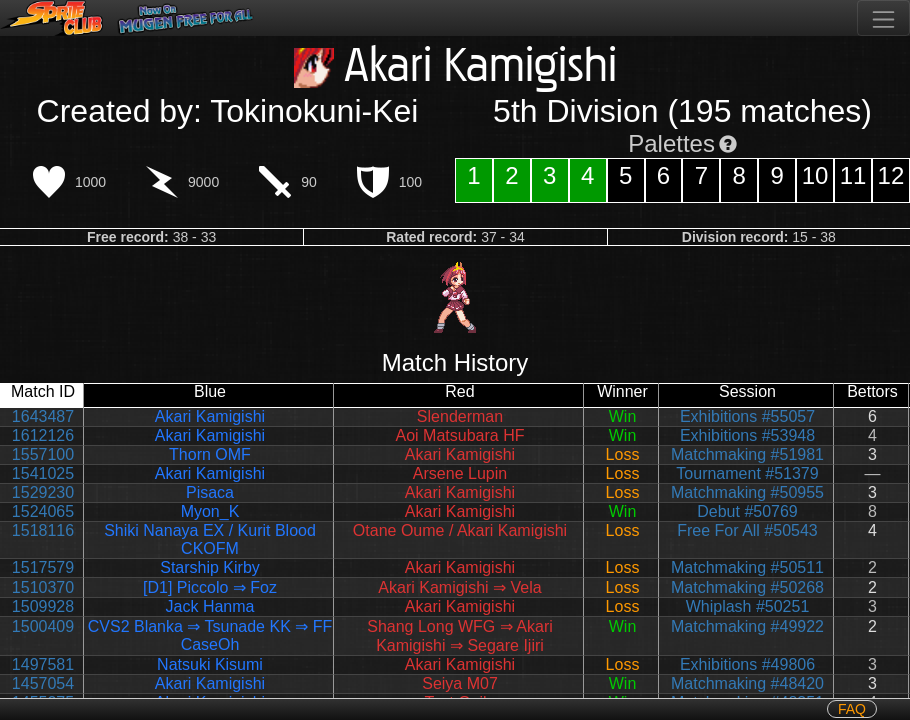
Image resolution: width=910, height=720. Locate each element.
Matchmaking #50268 (747, 587)
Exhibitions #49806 (747, 664)
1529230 (43, 492)
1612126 (43, 435)
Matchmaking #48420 (747, 683)
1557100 (43, 454)
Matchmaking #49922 (747, 626)
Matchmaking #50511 (747, 567)
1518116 (43, 530)
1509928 (43, 606)
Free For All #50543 (747, 530)
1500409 (43, 626)
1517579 (43, 567)
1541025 (43, 473)
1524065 (43, 511)
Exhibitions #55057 (747, 416)
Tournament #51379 (747, 473)
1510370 (43, 587)
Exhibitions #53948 (747, 435)
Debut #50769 (747, 511)
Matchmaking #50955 (747, 492)
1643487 (43, 416)
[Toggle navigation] (883, 18)
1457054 (43, 683)
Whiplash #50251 (748, 606)
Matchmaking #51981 (747, 454)
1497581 (43, 664)
